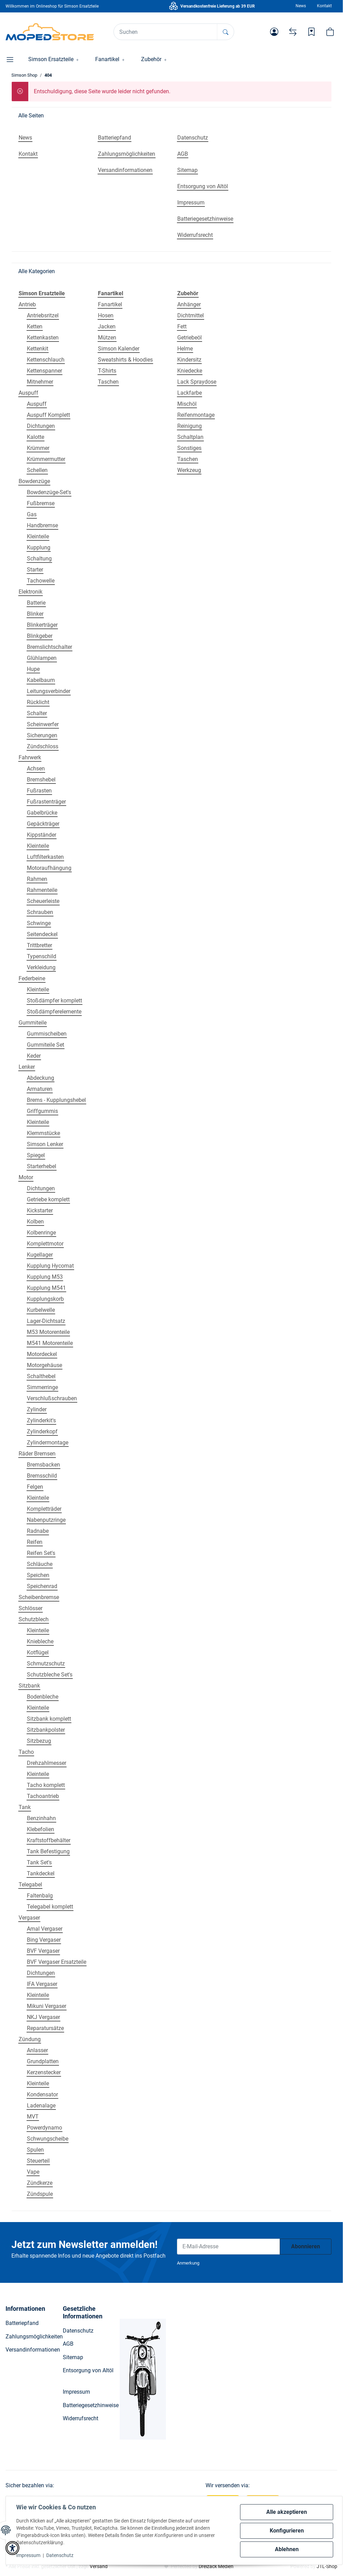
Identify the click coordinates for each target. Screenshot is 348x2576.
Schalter (37, 713)
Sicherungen (42, 735)
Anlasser (37, 2050)
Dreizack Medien (216, 2566)
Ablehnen (286, 2549)
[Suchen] (165, 32)
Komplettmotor (45, 1243)
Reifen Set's (41, 1553)
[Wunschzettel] (311, 32)
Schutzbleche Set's (49, 1674)
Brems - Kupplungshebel (56, 1100)
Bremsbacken (43, 1464)
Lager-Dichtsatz (46, 1321)
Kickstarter (40, 1210)
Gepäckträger (43, 823)
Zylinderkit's (41, 1420)
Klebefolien (40, 1829)
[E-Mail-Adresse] (228, 2247)
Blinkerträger (42, 625)
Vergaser (29, 1917)
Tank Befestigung (48, 1851)
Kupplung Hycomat (50, 1265)
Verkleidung (41, 967)
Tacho (26, 1752)
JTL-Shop (327, 2566)
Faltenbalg (40, 1895)
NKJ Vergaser (43, 2017)
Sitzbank (29, 1685)
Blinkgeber (39, 636)
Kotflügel (38, 1652)
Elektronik (30, 591)
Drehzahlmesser (46, 1763)
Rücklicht (38, 702)
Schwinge (39, 923)
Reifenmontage (196, 415)
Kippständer (41, 835)
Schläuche (39, 1564)
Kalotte (35, 437)
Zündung (30, 2039)
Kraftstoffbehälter (48, 1840)
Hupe (33, 669)
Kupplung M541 (46, 1288)
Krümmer (38, 448)
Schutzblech (34, 1619)
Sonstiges (189, 448)
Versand (99, 2566)
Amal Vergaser (44, 1928)
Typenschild (41, 956)
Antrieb (27, 304)
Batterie (36, 602)
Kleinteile (38, 536)
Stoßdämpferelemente (54, 1011)
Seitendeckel (42, 934)
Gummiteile (33, 1022)
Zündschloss (42, 746)
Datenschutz (60, 2555)
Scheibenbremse (39, 1597)
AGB (68, 2343)
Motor (26, 1177)
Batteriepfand (22, 2323)
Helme (185, 348)
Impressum (29, 2555)
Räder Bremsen (37, 1453)
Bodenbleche (42, 1696)
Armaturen (39, 1089)
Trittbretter (39, 945)
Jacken (107, 326)
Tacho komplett (46, 1785)
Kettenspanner (44, 370)
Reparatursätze (45, 2028)
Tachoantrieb (43, 1796)
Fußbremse (40, 503)
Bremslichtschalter (49, 647)
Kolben (35, 1221)
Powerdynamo (44, 2127)
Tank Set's (39, 1862)
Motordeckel (42, 1354)
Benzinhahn (41, 1818)
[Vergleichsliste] (293, 32)
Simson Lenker (45, 1144)
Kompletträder (44, 1509)
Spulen (35, 2149)
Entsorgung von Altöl (88, 2370)
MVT (33, 2116)
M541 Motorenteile (50, 1343)
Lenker (27, 1067)
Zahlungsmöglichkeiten (34, 2336)
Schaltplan (190, 437)
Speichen (38, 1575)
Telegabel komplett (50, 1906)
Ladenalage (41, 2105)
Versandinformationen (33, 2349)
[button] (274, 32)
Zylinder (37, 1409)
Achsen (36, 768)
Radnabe (38, 1531)
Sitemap (73, 2357)
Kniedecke (189, 370)
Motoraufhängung (49, 868)
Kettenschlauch (45, 359)
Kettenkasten (43, 337)
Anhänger (189, 304)
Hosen (105, 315)
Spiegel (36, 1155)
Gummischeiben (47, 1033)
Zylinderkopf (42, 1431)
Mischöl (187, 404)
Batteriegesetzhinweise (91, 2405)
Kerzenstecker (44, 2072)
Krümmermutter (46, 459)
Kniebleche (40, 1641)
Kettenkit (37, 348)
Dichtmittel (190, 315)
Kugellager (40, 1254)
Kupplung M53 (45, 1276)
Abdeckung (40, 1078)
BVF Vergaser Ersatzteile (56, 1962)
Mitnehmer (40, 381)
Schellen (37, 470)
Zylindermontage (47, 1442)
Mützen (107, 337)
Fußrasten (39, 790)
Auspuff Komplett (48, 415)
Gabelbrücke (42, 812)
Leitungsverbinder (48, 691)
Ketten (34, 326)
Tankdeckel (40, 1873)
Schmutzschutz (46, 1663)
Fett (182, 326)
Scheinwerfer (43, 724)
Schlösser (30, 1608)
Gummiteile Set (45, 1044)
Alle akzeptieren (286, 2512)
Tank (25, 1807)
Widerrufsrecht (80, 2418)
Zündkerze (39, 2183)
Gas (32, 514)
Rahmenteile (42, 890)
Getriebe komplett (48, 1199)
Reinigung (189, 426)
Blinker (35, 614)
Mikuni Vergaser (46, 2006)
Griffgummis (42, 1111)
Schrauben (40, 912)
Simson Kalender (118, 348)
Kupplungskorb (45, 1299)
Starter (35, 569)
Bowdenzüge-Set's (49, 492)
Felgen (35, 1486)
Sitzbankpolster (46, 1730)
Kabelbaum (41, 680)
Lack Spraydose (196, 381)
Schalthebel (41, 1376)
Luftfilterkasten (45, 857)
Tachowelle (40, 580)
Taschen (108, 381)
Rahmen (37, 879)
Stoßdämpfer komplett (54, 1000)
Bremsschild (42, 1475)
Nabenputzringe (46, 1520)
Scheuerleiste (43, 901)
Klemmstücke (43, 1133)
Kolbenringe (41, 1232)
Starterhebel (41, 1166)
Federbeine (32, 978)
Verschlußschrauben (52, 1398)
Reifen (34, 1542)
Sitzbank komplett (49, 1718)
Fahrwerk (30, 757)
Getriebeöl (189, 337)
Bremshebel (41, 779)
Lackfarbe (189, 393)
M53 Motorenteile (48, 1332)
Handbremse (42, 525)
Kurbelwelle (41, 1310)
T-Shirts (107, 370)
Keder (34, 1055)
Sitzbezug (39, 1741)
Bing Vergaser (44, 1939)
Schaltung (39, 558)
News (301, 5)
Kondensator (42, 2094)
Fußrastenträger (46, 801)
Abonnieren (305, 2246)
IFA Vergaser (42, 1984)
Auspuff (28, 393)
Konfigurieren (286, 2530)
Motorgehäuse (44, 1365)
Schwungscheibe (47, 2138)
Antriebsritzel (43, 315)
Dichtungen (41, 426)
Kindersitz (189, 359)
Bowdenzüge (34, 481)
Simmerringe (42, 1387)
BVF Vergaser (43, 1951)
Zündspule (40, 2194)
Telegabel (30, 1884)
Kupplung (38, 547)
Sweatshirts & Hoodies (125, 359)
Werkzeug (189, 470)
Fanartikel (110, 304)
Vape (33, 2172)
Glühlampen (42, 658)
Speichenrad (42, 1586)
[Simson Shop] (50, 31)
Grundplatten (43, 2061)
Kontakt (324, 5)
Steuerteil (38, 2160)
